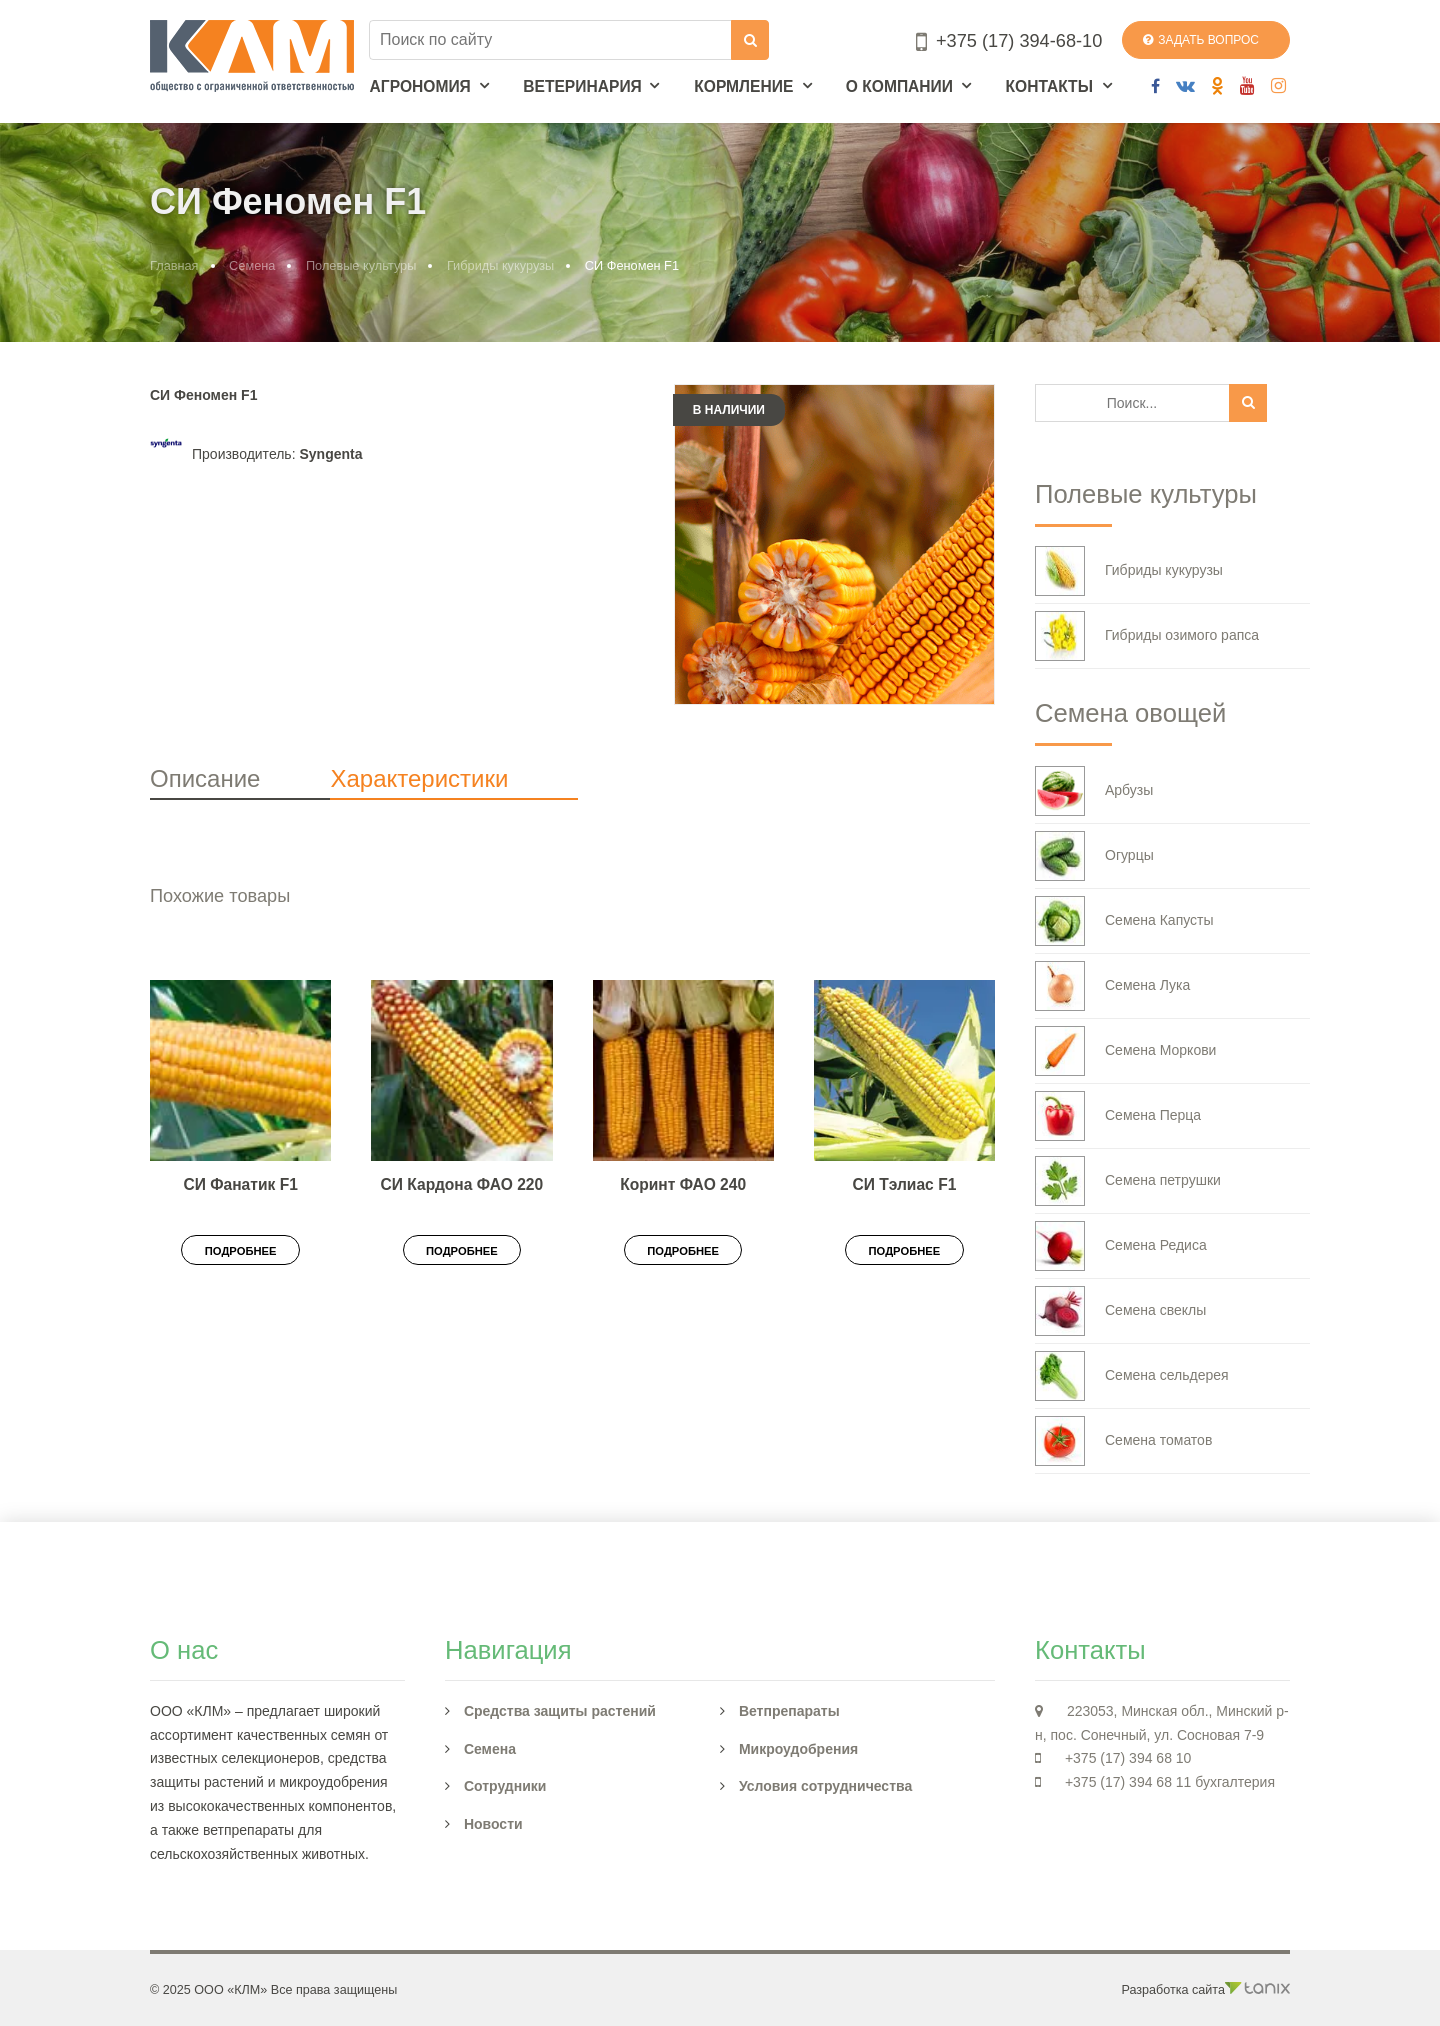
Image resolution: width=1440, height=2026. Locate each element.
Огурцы (1094, 856)
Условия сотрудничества (825, 1786)
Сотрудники (505, 1786)
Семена (252, 265)
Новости (493, 1824)
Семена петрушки (1128, 1181)
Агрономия (420, 86)
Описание (205, 778)
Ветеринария (582, 86)
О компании (899, 86)
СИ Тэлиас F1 (904, 1184)
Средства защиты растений (560, 1711)
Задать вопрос (1201, 40)
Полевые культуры (361, 265)
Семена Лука (1112, 986)
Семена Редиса (1121, 1246)
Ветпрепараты (789, 1711)
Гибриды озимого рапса (1147, 636)
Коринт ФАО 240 (683, 1184)
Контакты (1048, 86)
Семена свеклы (1120, 1311)
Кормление (743, 86)
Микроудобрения (798, 1749)
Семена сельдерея (1132, 1376)
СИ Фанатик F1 (240, 1184)
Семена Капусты (1124, 921)
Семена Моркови (1125, 1051)
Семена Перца (1118, 1116)
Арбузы (1094, 791)
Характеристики (419, 778)
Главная (174, 265)
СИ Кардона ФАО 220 (462, 1184)
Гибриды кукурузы (500, 265)
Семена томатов (1123, 1441)
